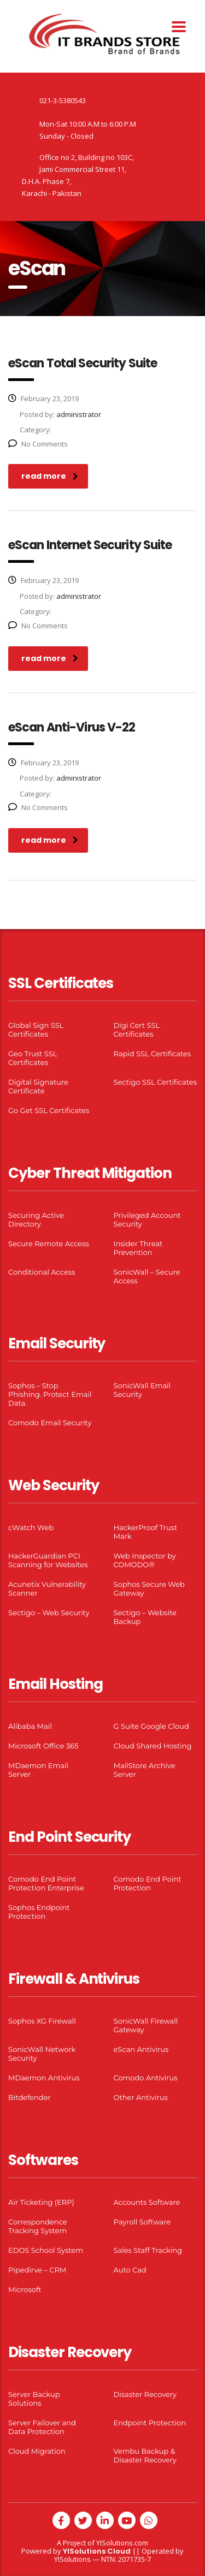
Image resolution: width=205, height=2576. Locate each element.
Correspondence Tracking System (37, 2226)
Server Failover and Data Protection (42, 2427)
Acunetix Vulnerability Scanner (47, 1588)
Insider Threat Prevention (138, 1248)
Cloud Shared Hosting (153, 1745)
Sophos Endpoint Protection (38, 1911)
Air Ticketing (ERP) (41, 2202)
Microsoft (25, 2289)
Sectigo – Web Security (48, 1612)
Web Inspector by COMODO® (145, 1560)
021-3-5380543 (62, 100)
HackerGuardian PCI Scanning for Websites (48, 1560)
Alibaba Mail (30, 1726)
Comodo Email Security (49, 1422)
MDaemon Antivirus (44, 2077)
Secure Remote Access (48, 1243)
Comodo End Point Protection (147, 1883)
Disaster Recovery (145, 2394)
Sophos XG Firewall (42, 2020)
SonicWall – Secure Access (147, 1276)
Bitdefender (29, 2097)
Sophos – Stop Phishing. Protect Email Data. (49, 1394)
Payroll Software (142, 2221)
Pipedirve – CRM (37, 2269)
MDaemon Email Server (38, 1769)
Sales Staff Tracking (148, 2250)
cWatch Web (31, 1527)
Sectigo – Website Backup (145, 1617)
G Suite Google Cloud (151, 1726)
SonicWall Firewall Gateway (146, 2025)
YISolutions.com (122, 2543)
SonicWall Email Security (142, 1390)
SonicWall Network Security (41, 2053)
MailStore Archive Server (144, 1769)
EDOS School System (45, 2250)
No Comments (38, 444)
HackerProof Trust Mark (146, 1531)
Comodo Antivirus (146, 2077)
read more (49, 476)
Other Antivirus (141, 2097)
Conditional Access (41, 1272)
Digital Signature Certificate (38, 1086)
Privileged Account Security (147, 1219)
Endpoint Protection (150, 2422)
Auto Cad (130, 2269)
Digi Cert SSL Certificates (137, 1029)
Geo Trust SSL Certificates (32, 1058)
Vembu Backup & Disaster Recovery (145, 2455)
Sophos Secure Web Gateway (149, 1588)
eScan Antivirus (141, 2049)
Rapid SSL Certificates (152, 1053)
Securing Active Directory (36, 1219)
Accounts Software (147, 2202)
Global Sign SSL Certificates (35, 1029)
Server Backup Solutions (34, 2398)
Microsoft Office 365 (43, 1745)
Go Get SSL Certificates (48, 1110)
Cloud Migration (37, 2451)
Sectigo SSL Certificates (155, 1082)
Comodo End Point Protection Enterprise (46, 1883)
